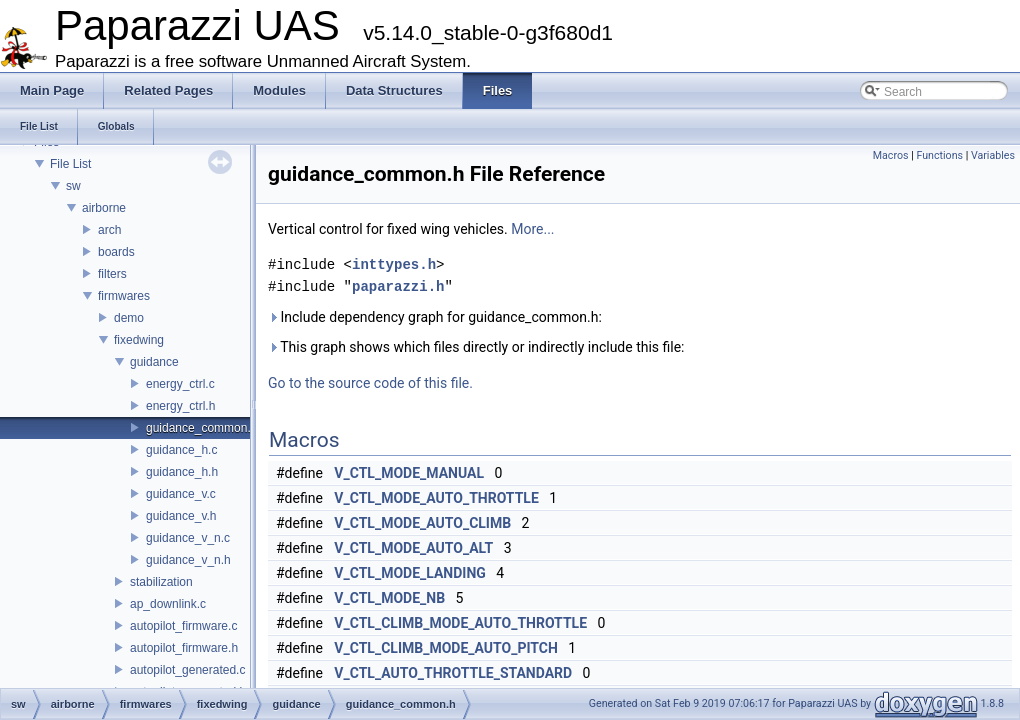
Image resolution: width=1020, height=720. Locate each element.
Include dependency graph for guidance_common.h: (435, 317)
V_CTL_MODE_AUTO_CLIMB (422, 523)
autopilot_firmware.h (184, 648)
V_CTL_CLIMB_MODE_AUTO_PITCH (446, 648)
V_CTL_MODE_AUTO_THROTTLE (436, 498)
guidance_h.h (182, 472)
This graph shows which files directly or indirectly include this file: (476, 347)
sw (73, 186)
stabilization (161, 582)
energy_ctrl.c (180, 384)
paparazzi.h (398, 286)
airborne (104, 208)
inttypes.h (394, 264)
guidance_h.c (181, 450)
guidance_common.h (201, 428)
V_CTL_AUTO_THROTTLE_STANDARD (453, 673)
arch (109, 230)
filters (112, 274)
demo (129, 318)
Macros (891, 155)
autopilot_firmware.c (183, 626)
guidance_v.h (181, 516)
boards (116, 252)
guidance (154, 362)
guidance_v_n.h (188, 560)
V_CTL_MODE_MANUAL (409, 473)
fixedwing (139, 340)
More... (532, 229)
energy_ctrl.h (180, 406)
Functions (939, 155)
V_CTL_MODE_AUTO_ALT (413, 548)
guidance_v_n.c (188, 538)
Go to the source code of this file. (370, 383)
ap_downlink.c (168, 604)
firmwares (124, 296)
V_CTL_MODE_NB (389, 598)
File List (70, 164)
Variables (993, 155)
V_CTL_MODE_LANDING (410, 573)
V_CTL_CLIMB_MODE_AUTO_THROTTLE (460, 623)
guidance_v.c (181, 494)
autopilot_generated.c (187, 670)
